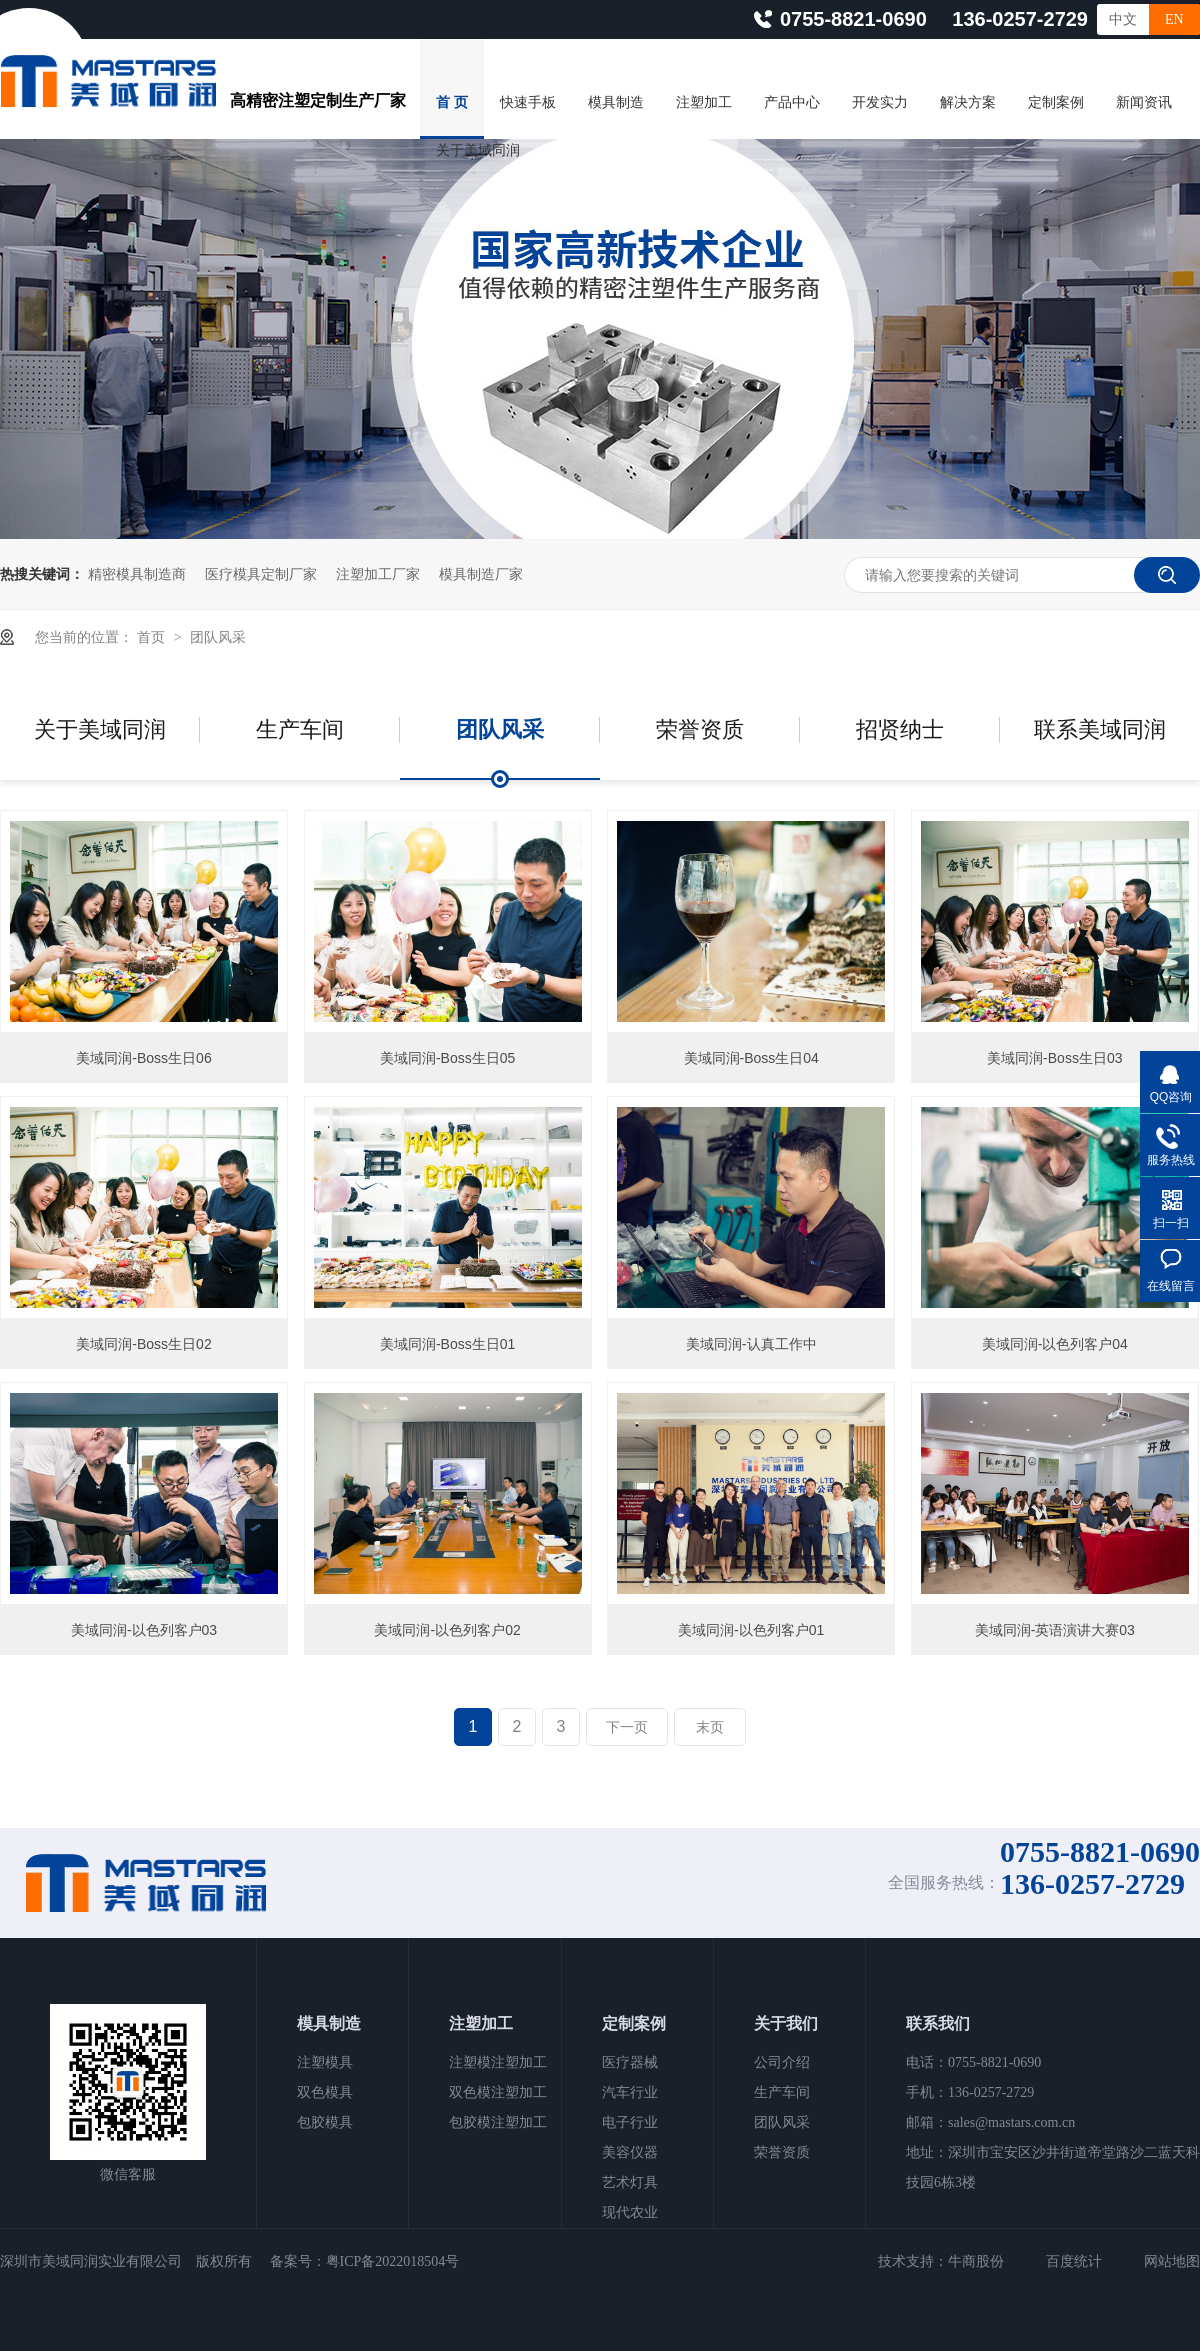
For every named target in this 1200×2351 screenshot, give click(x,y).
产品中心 (792, 102)
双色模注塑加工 (498, 2092)
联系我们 (938, 2023)
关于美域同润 (478, 150)
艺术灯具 (630, 2182)
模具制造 (616, 102)
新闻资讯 (1144, 102)
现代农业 (630, 2212)
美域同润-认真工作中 (751, 1344)
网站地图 (1172, 2261)
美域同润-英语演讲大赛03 (1055, 1630)
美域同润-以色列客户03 (144, 1630)
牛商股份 (976, 2261)
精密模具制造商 (137, 574)
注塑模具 (325, 2062)
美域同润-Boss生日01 (447, 1344)
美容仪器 (630, 2152)
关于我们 (786, 2023)
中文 (1123, 19)
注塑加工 (704, 102)
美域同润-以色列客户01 (751, 1630)
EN (1174, 19)
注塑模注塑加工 (498, 2062)
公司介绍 (782, 2062)
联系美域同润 (1100, 729)
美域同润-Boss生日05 (447, 1058)
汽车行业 (630, 2092)
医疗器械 (630, 2062)
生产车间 (300, 729)
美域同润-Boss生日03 (1054, 1058)
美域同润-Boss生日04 (751, 1058)
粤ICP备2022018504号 (393, 2261)
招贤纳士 (900, 729)
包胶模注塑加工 (498, 2122)
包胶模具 (325, 2122)
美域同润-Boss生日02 (143, 1344)
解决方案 (968, 102)
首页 (153, 637)
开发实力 (880, 102)
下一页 (627, 1727)
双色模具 (325, 2092)
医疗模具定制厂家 (261, 574)
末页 (710, 1727)
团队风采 (218, 637)
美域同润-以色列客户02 (447, 1630)
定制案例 (1056, 102)
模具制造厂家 (481, 574)
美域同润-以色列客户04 (1055, 1344)
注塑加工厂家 (378, 574)
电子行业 (630, 2122)
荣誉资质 (700, 729)
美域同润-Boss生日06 (143, 1058)
